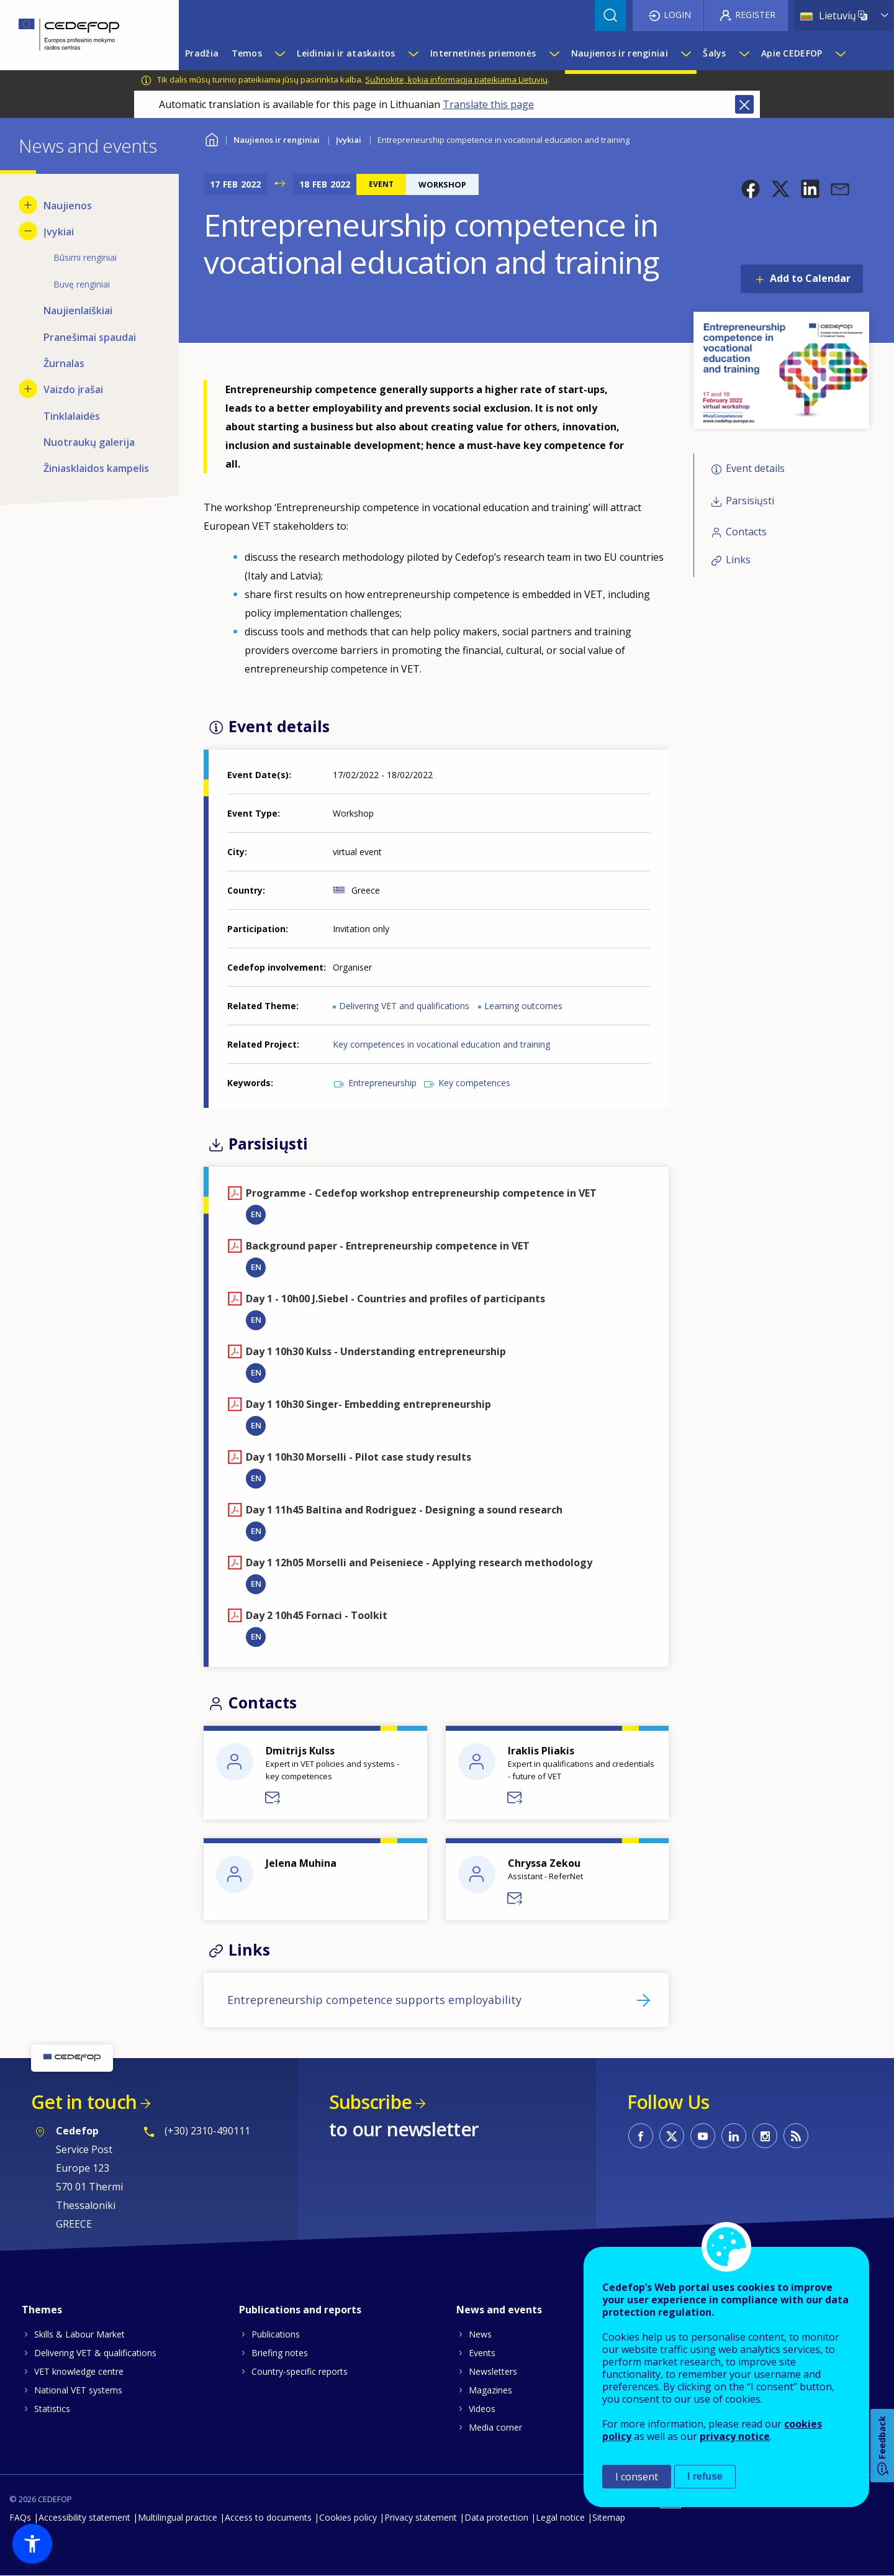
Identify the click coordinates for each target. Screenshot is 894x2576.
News (480, 2334)
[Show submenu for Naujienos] (28, 205)
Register (755, 14)
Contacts (746, 531)
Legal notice (560, 2517)
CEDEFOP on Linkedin (733, 2135)
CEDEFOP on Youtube (702, 2135)
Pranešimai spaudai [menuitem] (89, 337)
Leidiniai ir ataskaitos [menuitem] (346, 53)
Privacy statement (420, 2517)
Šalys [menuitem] (714, 53)
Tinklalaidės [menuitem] (71, 416)
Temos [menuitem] (247, 53)
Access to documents (268, 2517)
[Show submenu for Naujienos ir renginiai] (685, 53)
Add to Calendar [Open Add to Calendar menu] (810, 278)
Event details (755, 468)
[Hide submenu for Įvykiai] (28, 231)
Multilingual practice (177, 2517)
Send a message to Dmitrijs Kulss (273, 1798)
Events (482, 2353)
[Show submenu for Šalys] (744, 53)
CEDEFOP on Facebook (640, 2135)
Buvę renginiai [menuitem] (81, 284)
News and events (499, 2309)
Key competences (474, 1083)
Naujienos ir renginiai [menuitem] (619, 53)
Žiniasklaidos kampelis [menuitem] (96, 468)
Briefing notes (279, 2353)
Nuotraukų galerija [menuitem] (89, 442)
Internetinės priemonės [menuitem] (483, 53)
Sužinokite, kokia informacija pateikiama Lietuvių (456, 79)
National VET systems (78, 2390)
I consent (636, 2476)
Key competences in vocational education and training (441, 1044)
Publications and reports (300, 2309)
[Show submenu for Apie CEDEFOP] (840, 53)
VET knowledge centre (79, 2371)
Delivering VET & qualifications (95, 2353)
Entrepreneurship (382, 1083)
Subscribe (370, 2102)
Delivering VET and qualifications (404, 1006)
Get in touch (84, 2102)
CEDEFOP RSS (795, 2135)
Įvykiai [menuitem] (58, 231)
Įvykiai (348, 139)
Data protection (496, 2517)
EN (256, 1214)
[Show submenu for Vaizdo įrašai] (28, 388)
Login (677, 14)
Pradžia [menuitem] (202, 53)
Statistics (52, 2409)
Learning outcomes (523, 1006)
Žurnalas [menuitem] (63, 363)
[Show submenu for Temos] (279, 53)
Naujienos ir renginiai (276, 139)
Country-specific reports (299, 2371)
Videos (482, 2409)
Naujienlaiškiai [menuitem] (77, 310)
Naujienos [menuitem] (67, 205)
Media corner (495, 2427)
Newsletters (493, 2371)
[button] (750, 188)
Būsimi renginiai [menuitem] (85, 257)
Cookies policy (348, 2517)
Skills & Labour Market (79, 2334)
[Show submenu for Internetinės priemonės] (554, 53)
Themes (42, 2309)
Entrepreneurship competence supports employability (374, 1999)
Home (211, 138)
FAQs (20, 2517)
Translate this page (488, 104)
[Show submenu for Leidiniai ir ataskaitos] (413, 53)
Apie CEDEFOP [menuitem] (791, 53)
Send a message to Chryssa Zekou (515, 1898)
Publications (275, 2334)
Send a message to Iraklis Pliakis (515, 1798)
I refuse (705, 2476)
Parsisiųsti (750, 501)
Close (744, 104)
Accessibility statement (84, 2517)
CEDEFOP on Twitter (671, 2135)
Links (738, 559)
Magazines (490, 2390)
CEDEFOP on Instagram (764, 2135)
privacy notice (735, 2436)
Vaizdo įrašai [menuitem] (73, 389)
